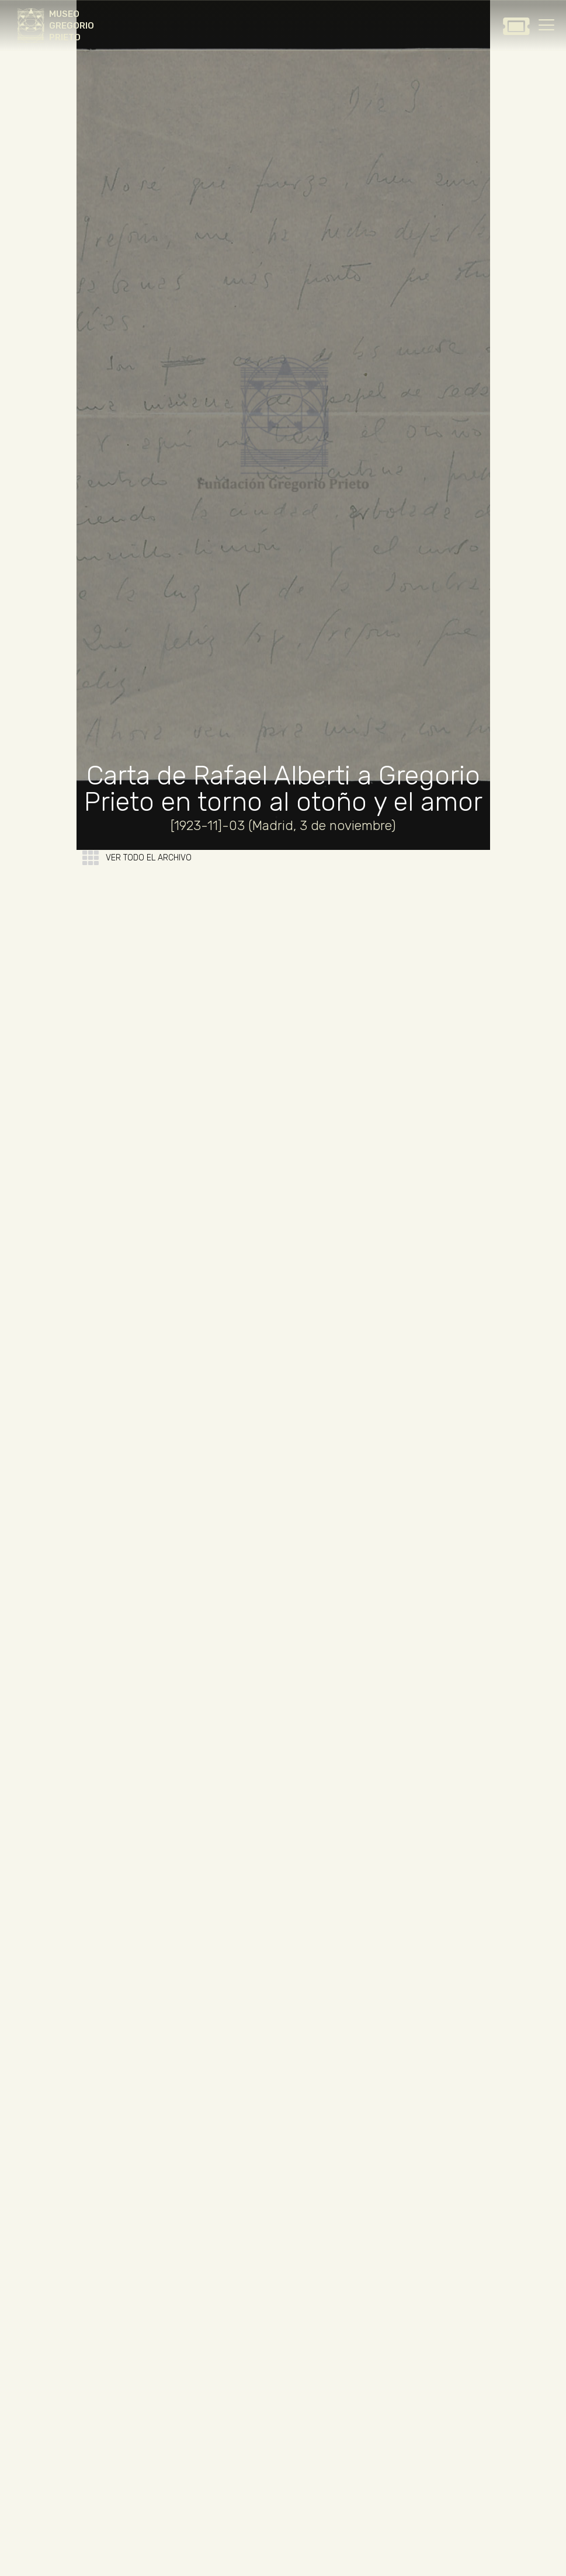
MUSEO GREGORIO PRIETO (71, 26)
